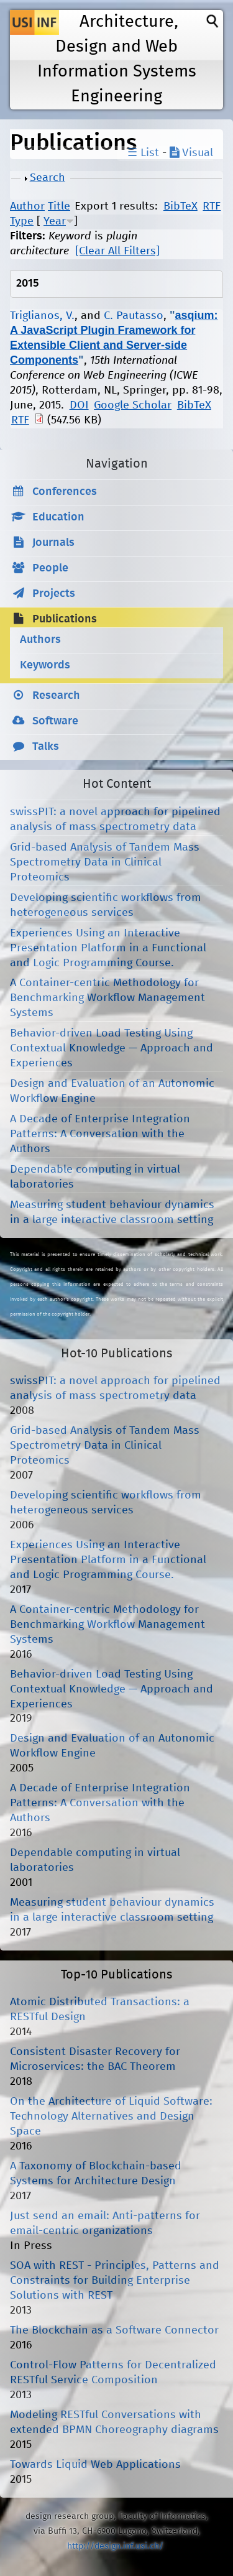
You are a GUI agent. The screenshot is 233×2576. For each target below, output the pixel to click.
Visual (191, 153)
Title (59, 206)
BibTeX (180, 206)
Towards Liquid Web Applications (95, 2464)
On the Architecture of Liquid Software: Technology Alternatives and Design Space (111, 2116)
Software (55, 721)
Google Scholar (132, 405)
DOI (79, 405)
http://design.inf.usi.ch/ (115, 2546)
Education (58, 517)
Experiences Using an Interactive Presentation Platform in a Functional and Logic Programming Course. (108, 948)
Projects (53, 593)
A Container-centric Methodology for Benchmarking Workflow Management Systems (107, 997)
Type (22, 221)
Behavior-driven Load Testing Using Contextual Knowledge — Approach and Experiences (111, 1048)
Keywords (45, 665)
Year (54, 221)
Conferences (64, 491)
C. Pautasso (133, 315)
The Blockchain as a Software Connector (114, 2330)
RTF (212, 206)
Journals (53, 542)
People (50, 568)
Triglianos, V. (42, 315)
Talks (45, 746)
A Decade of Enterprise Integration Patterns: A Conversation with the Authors (100, 1134)
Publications (64, 619)
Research (56, 695)
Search (47, 177)
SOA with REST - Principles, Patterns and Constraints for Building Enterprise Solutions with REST (114, 2280)
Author (27, 206)
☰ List (143, 153)
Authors (40, 639)
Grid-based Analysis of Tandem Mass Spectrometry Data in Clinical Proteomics (104, 862)
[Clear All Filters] (117, 251)
